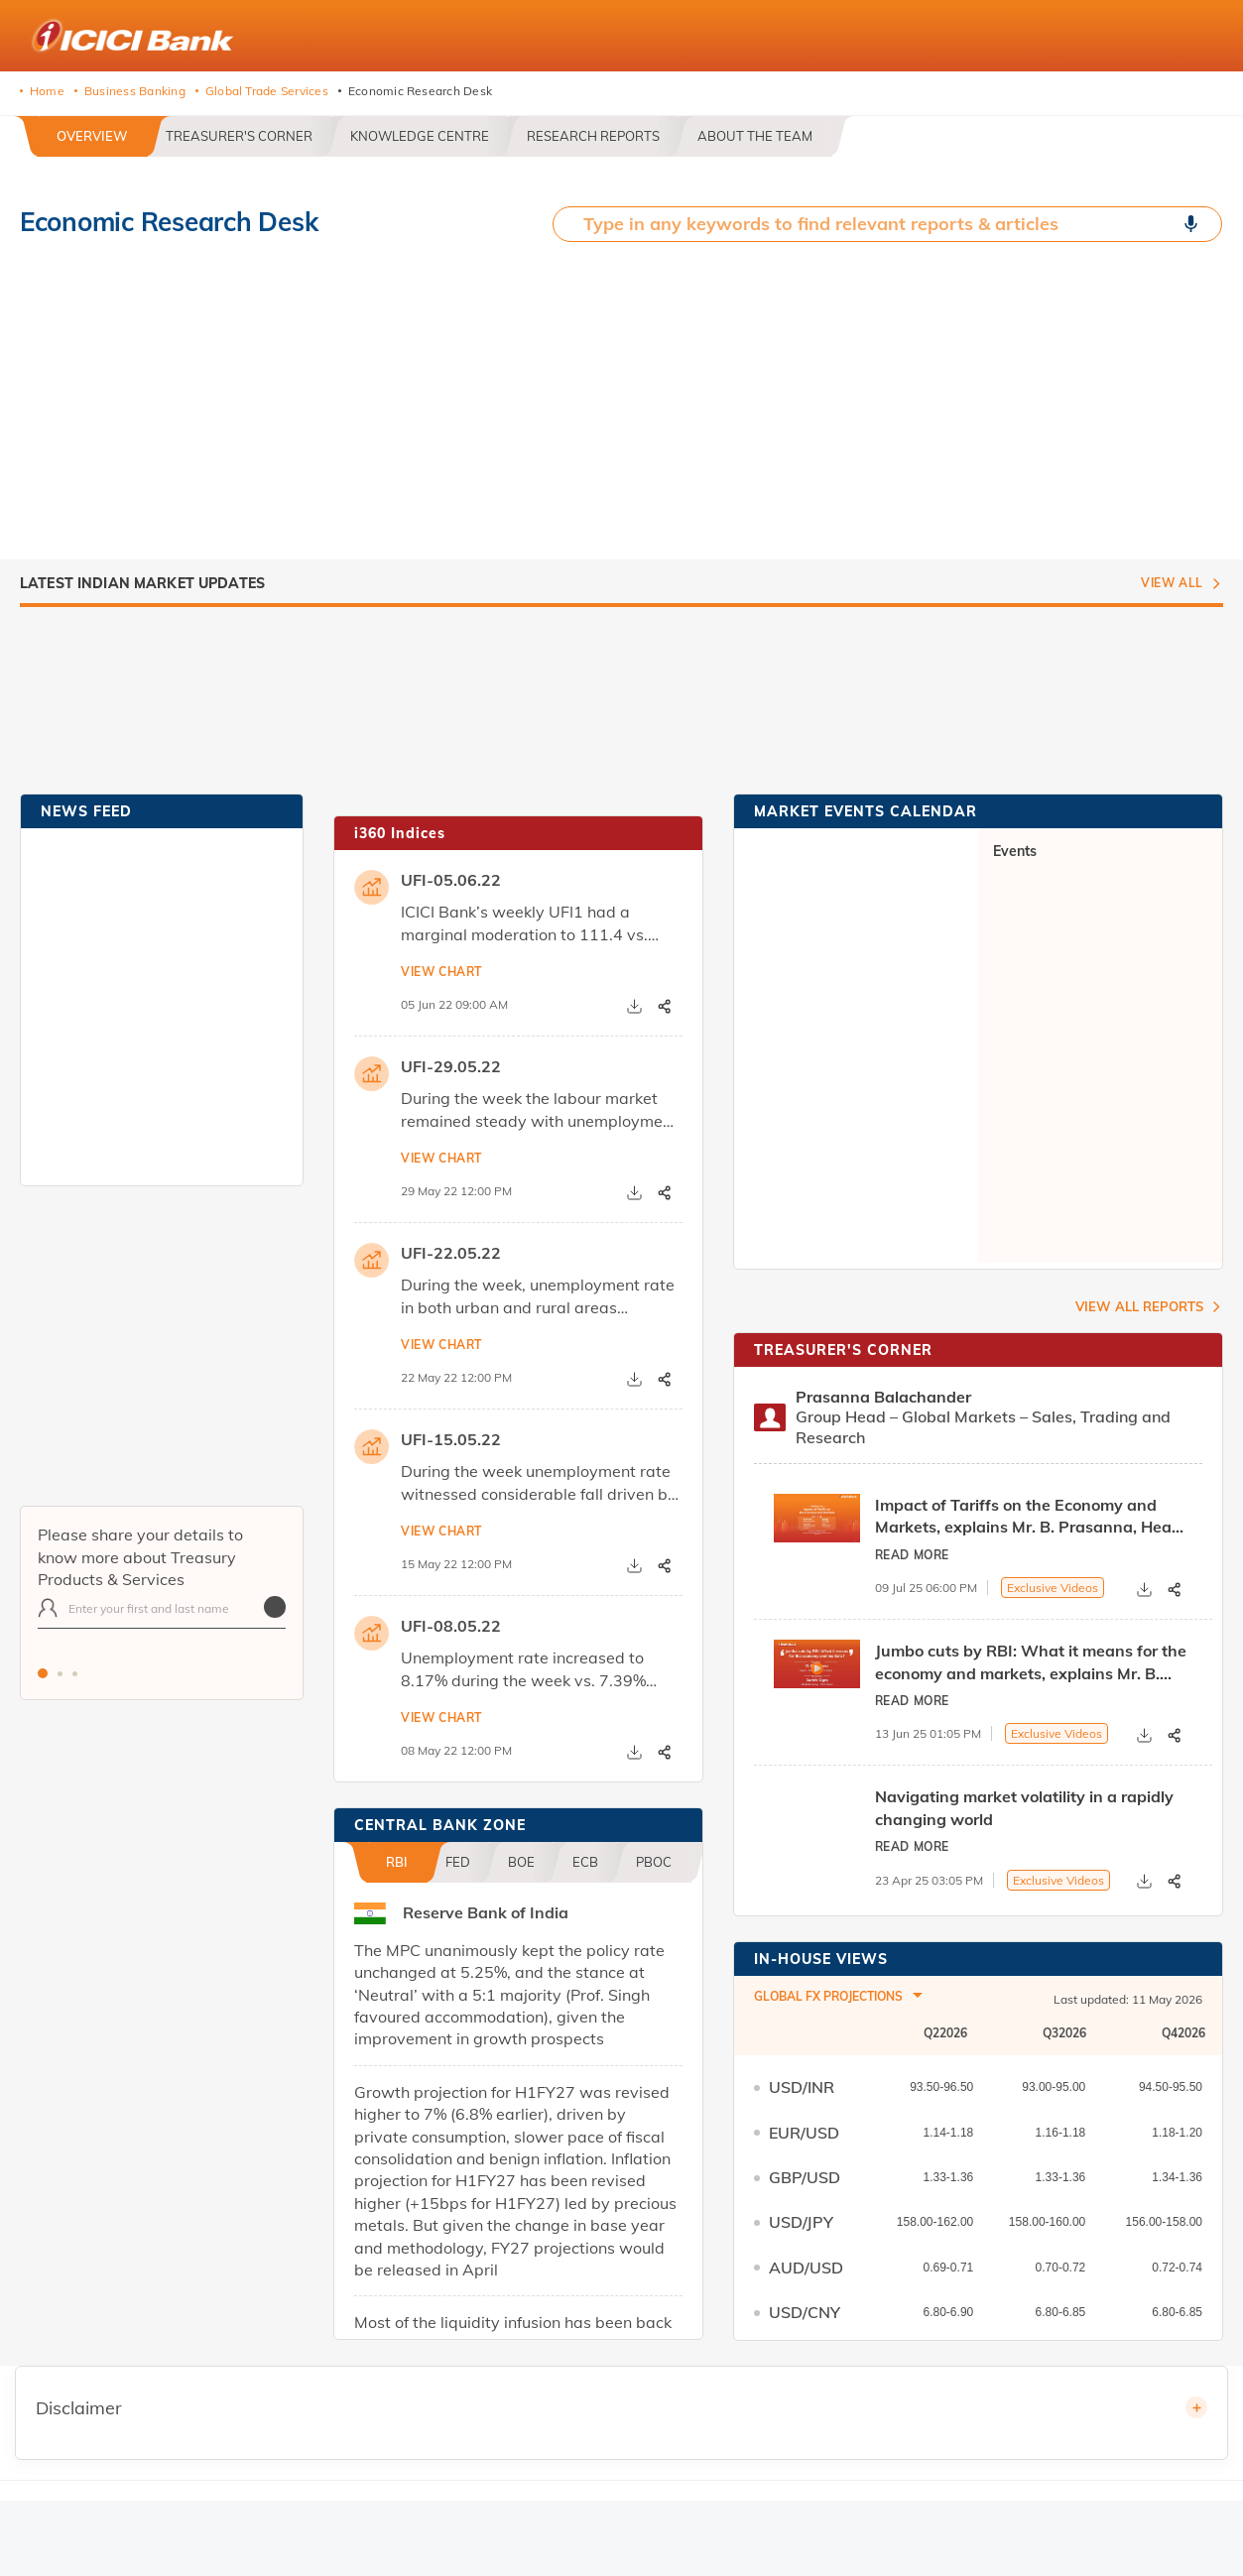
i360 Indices (399, 833)
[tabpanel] (162, 1618)
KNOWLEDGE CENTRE (419, 136)
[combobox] (838, 1999)
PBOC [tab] (654, 1862)
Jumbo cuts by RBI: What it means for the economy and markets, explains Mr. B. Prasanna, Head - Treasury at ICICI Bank (1030, 1662)
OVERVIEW (92, 136)
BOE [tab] (521, 1862)
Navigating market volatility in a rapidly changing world (1024, 1807)
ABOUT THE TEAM (754, 136)
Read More (912, 1554)
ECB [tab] (585, 1862)
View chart (441, 971)
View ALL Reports (1139, 1306)
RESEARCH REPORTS (593, 136)
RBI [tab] (397, 1862)
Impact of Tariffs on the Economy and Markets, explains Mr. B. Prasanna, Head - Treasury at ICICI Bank (1033, 1516)
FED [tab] (457, 1862)
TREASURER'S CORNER (239, 136)
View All (1172, 582)
